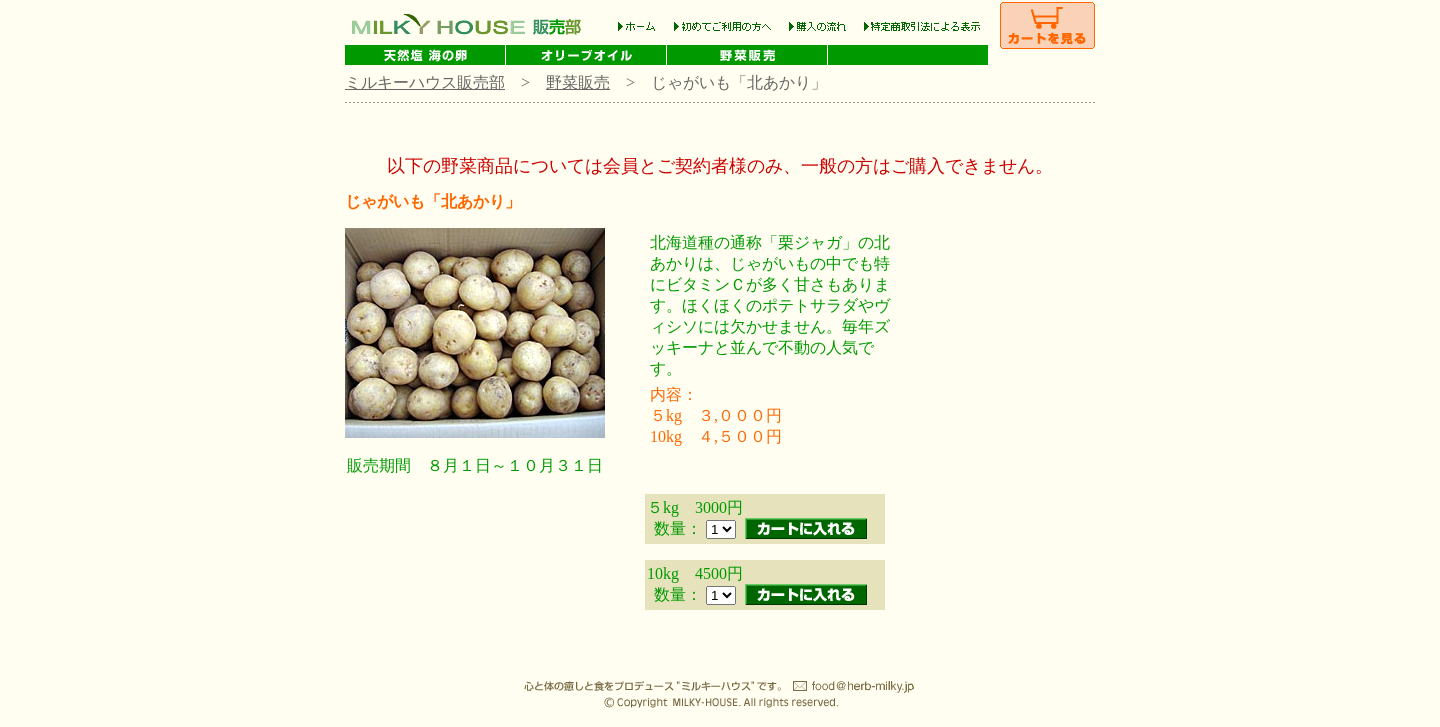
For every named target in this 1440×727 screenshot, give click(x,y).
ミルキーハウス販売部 (425, 82)
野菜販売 (578, 82)
